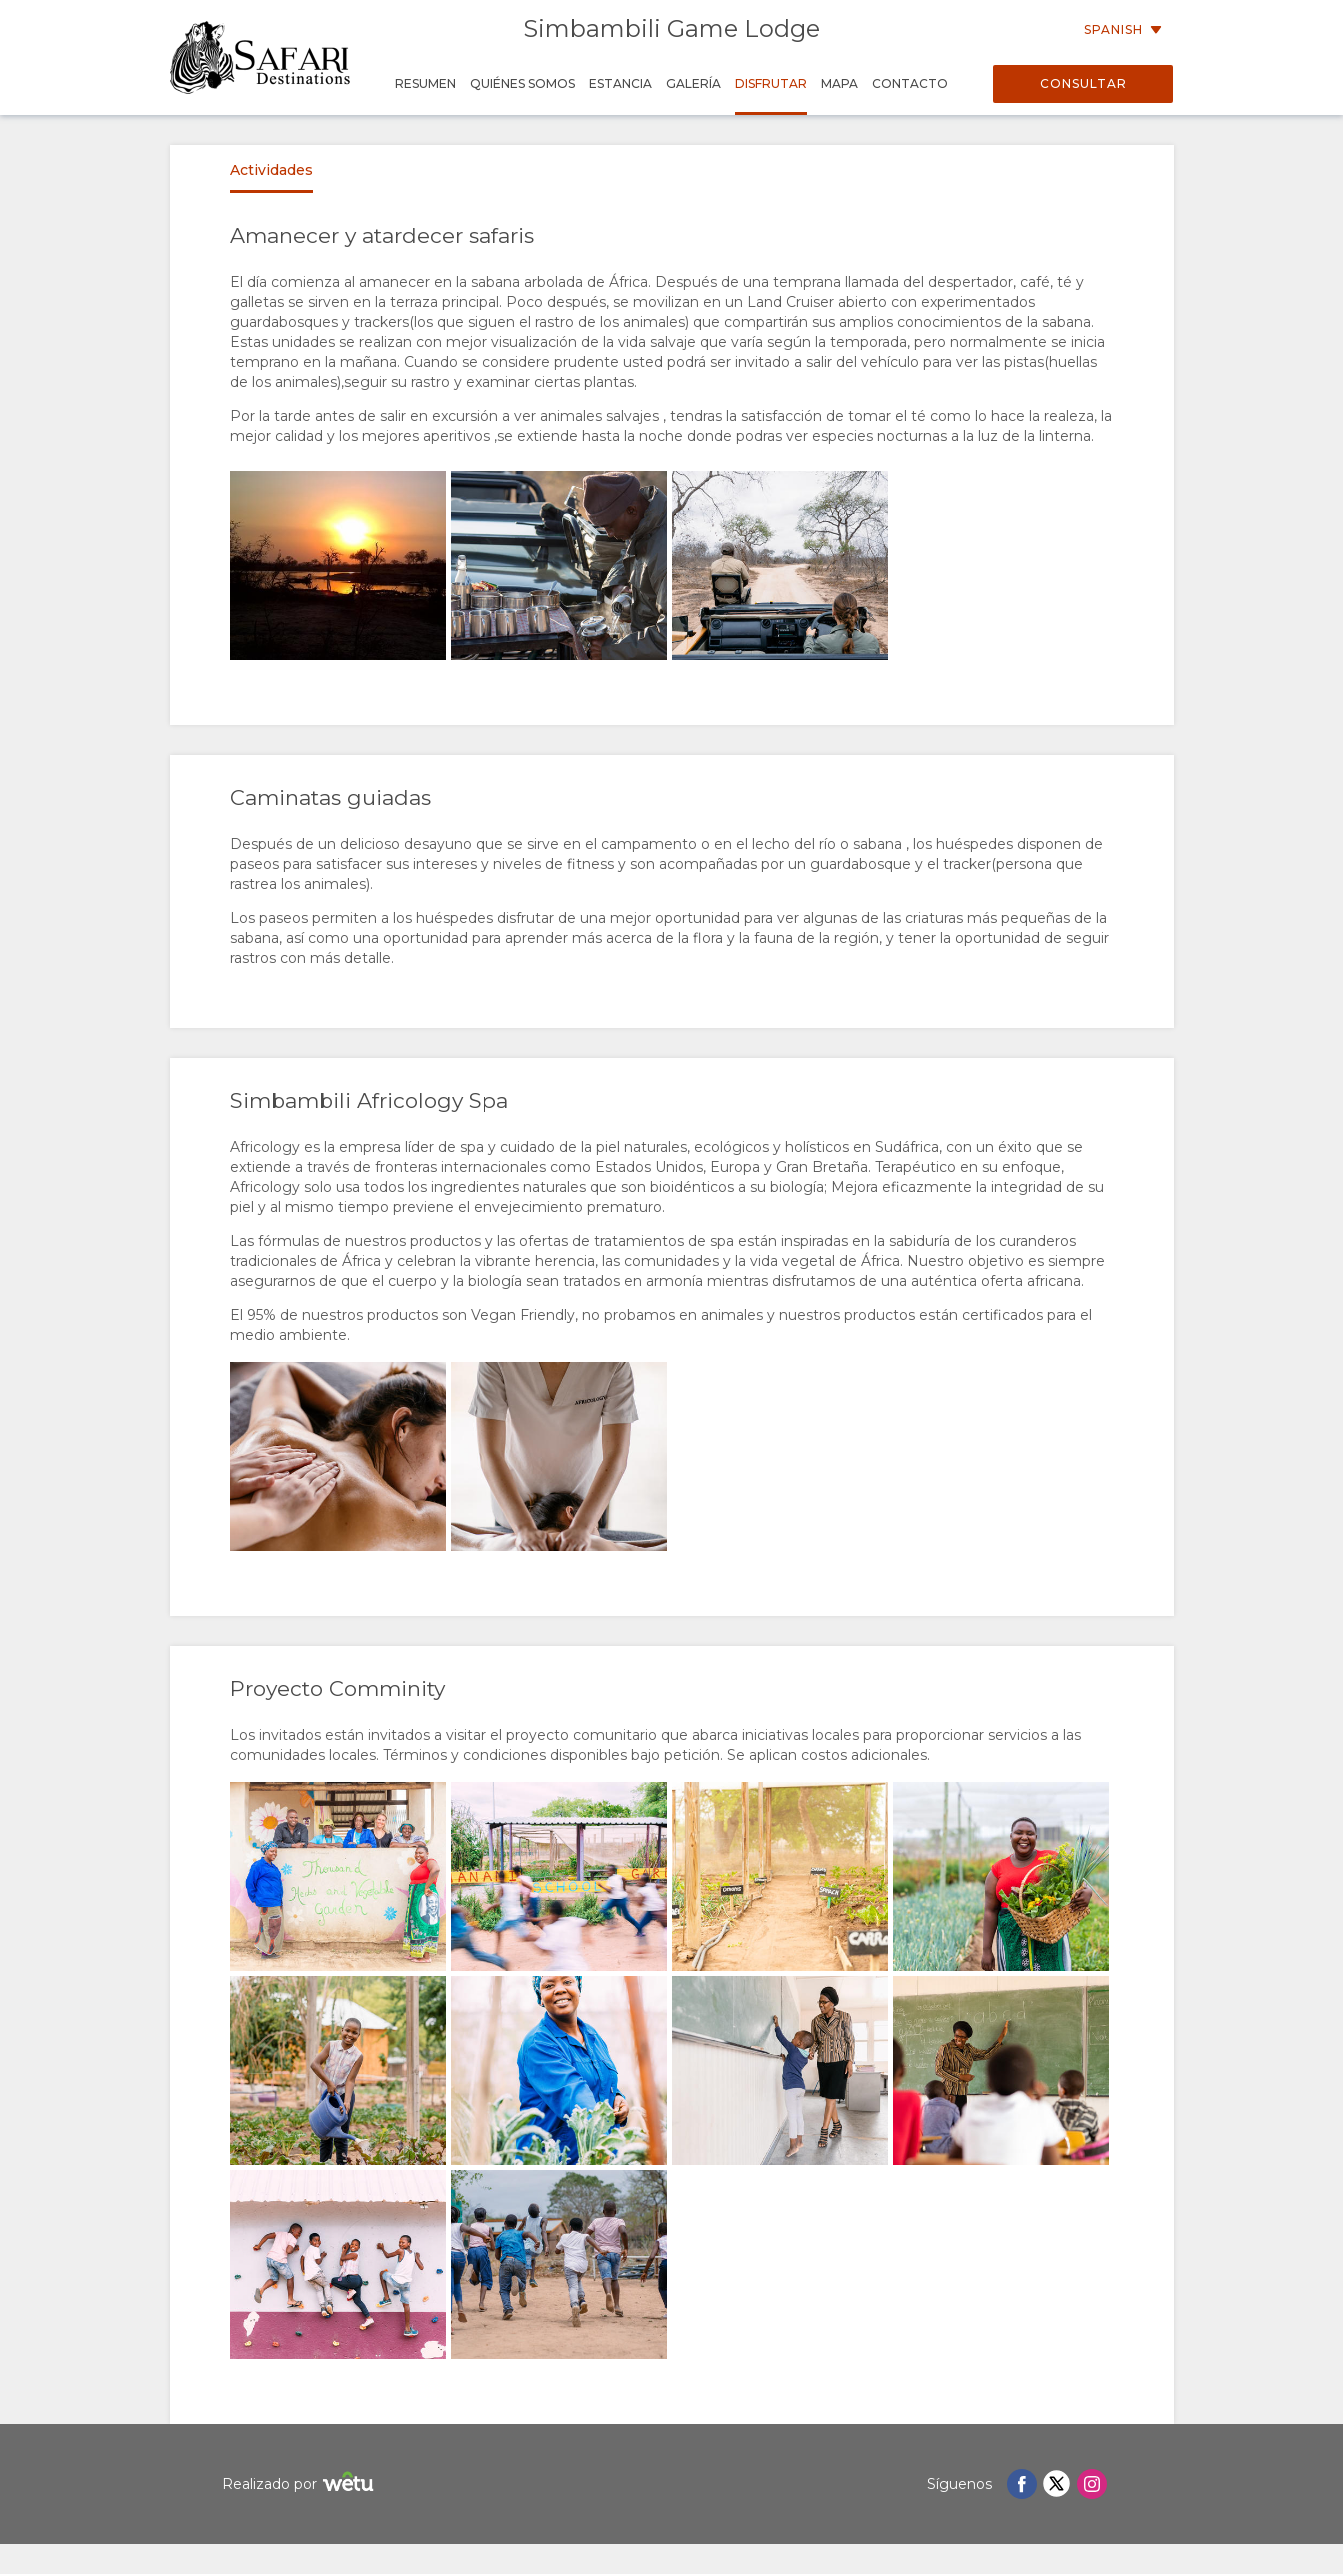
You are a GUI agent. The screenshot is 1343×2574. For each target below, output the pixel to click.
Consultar (1083, 83)
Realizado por (300, 2484)
